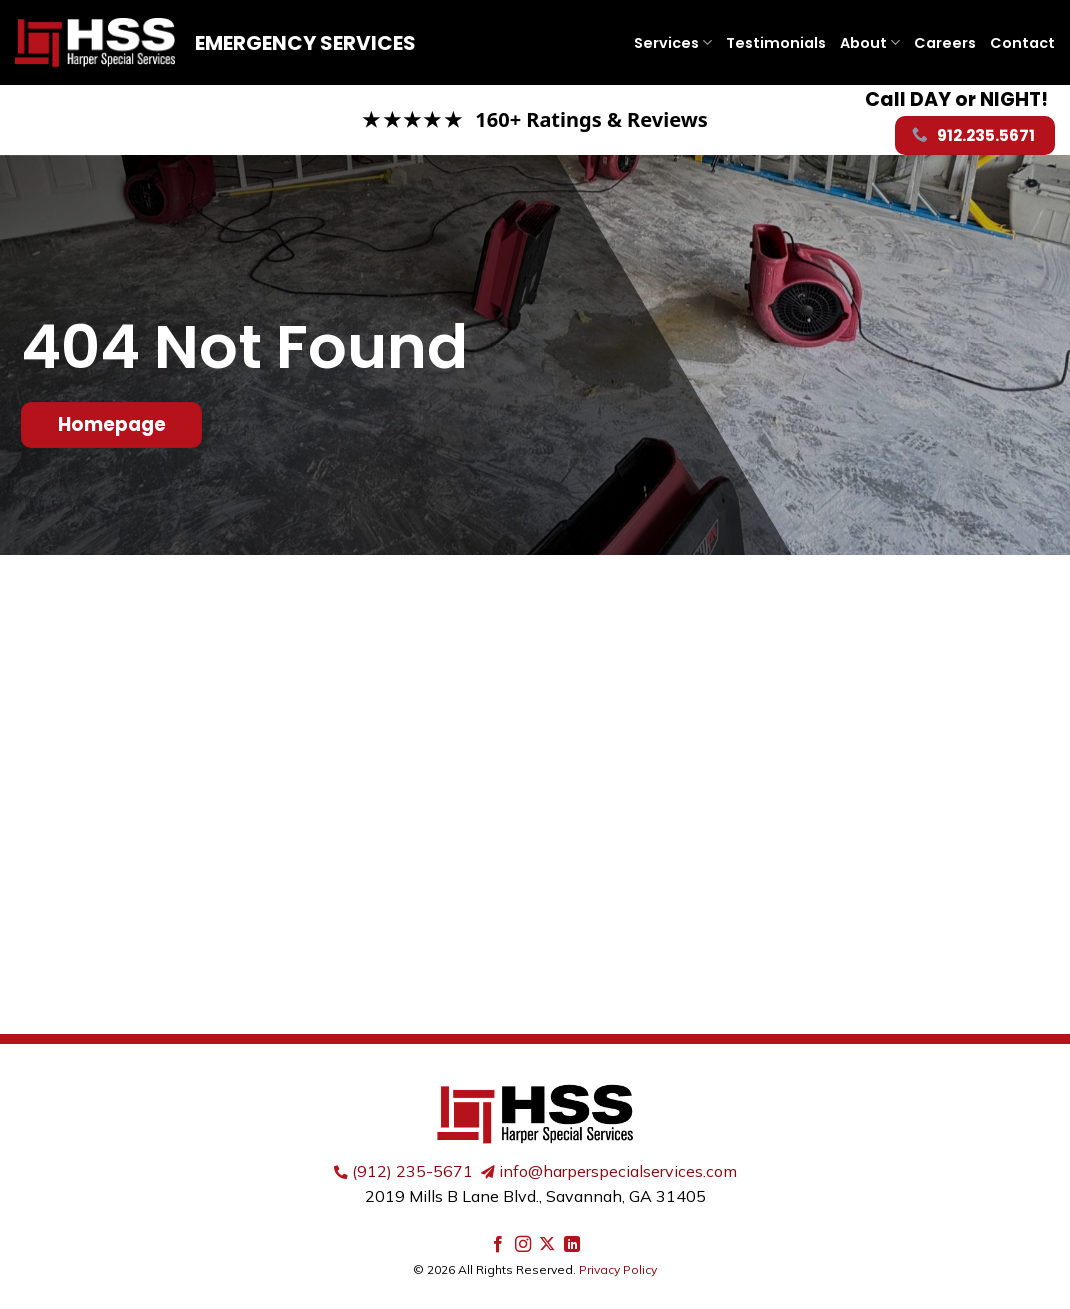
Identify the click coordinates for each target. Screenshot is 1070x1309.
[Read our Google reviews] (534, 120)
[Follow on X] (547, 1245)
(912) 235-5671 (412, 1171)
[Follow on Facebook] (498, 1245)
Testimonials (776, 43)
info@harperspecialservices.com (618, 1171)
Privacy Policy (618, 1269)
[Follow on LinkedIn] (572, 1245)
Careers (945, 43)
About (870, 43)
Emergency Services (305, 43)
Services (673, 43)
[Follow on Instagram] (523, 1245)
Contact (1022, 43)
